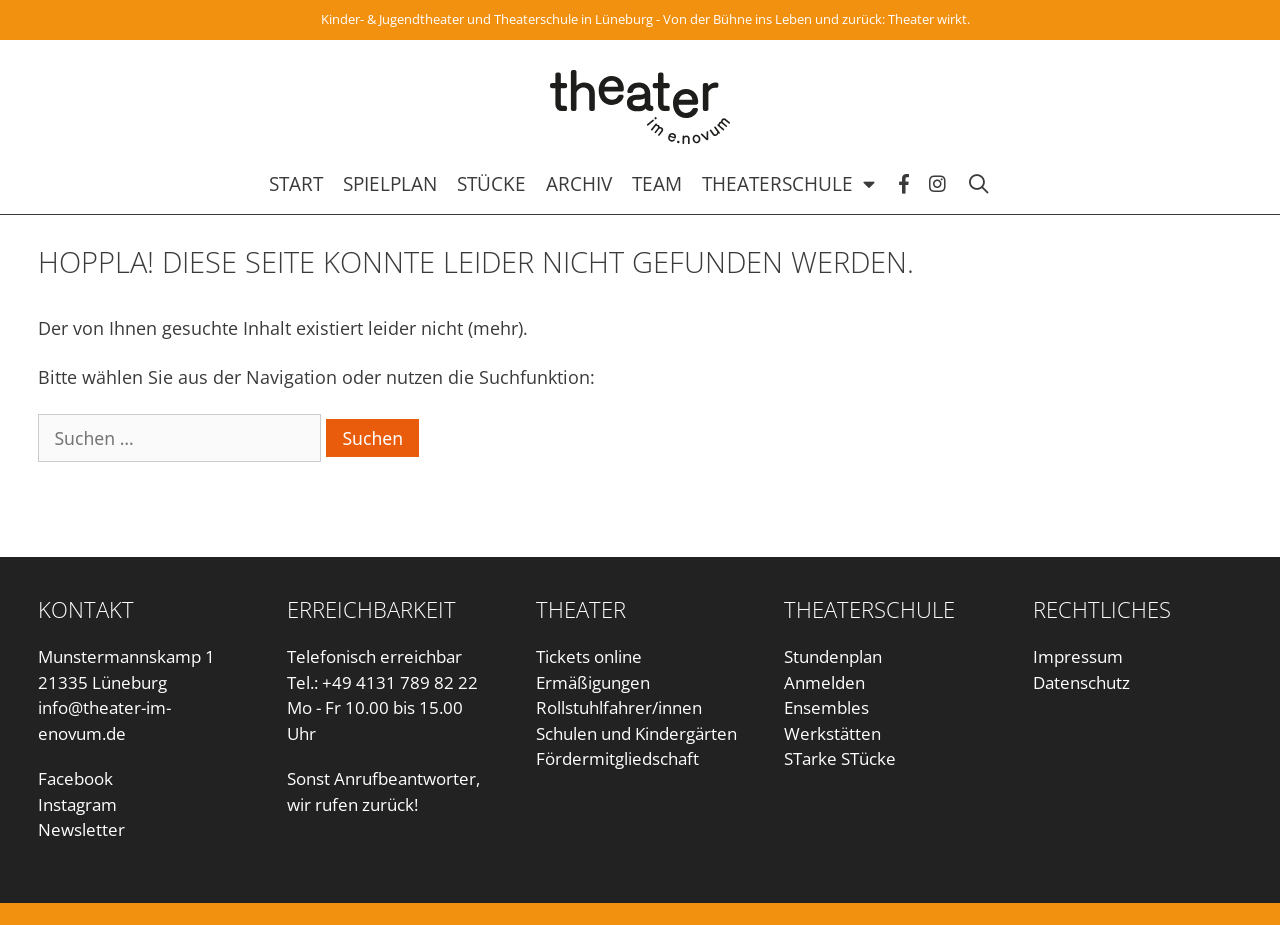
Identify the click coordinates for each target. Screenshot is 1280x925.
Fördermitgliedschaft (617, 758)
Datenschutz (1081, 682)
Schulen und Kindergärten (636, 733)
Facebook (75, 778)
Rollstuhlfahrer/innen (619, 707)
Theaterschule (800, 184)
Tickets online (589, 656)
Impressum (1078, 656)
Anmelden (824, 682)
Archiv (579, 183)
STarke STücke (840, 758)
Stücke (491, 183)
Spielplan (390, 183)
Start (296, 183)
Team (657, 183)
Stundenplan (833, 656)
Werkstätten (832, 733)
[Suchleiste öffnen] (988, 184)
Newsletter (81, 829)
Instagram (77, 804)
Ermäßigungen (593, 682)
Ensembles (826, 707)
